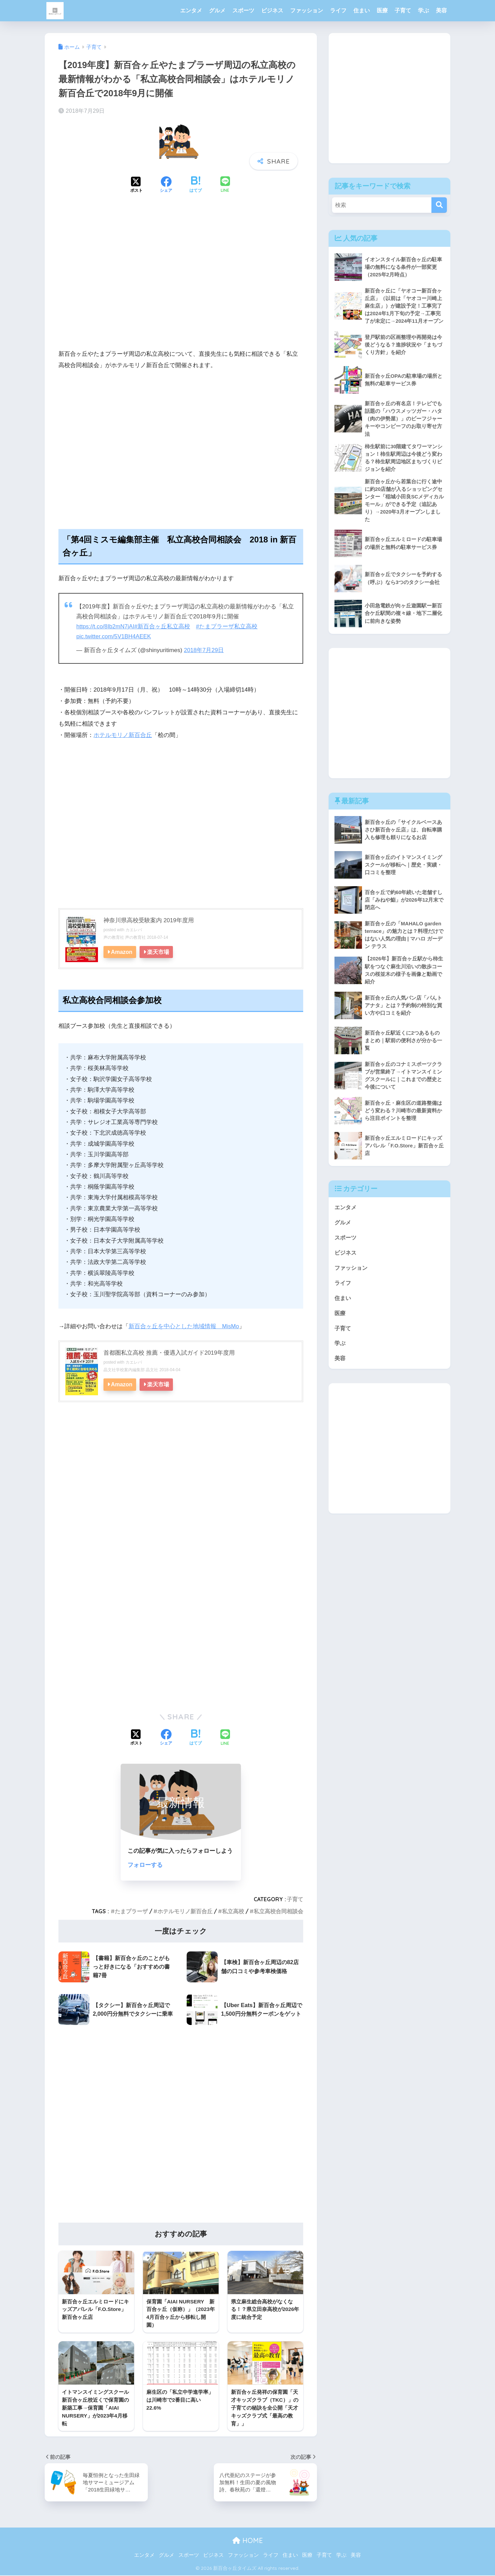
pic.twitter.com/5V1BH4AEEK (114, 636)
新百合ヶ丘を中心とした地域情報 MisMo (184, 1326)
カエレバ (133, 928)
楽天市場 (159, 951)
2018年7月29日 (204, 650)
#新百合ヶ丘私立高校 (164, 626)
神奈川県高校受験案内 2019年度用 (148, 920)
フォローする (145, 1864)
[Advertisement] (180, 283)
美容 (441, 10)
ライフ (338, 10)
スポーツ (243, 10)
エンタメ (191, 10)
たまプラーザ (131, 1910)
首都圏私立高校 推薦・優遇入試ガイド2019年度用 (169, 1352)
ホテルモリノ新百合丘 (123, 734)
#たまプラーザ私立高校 (229, 626)
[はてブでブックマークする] (195, 185)
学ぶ (423, 10)
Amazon (122, 951)
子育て (403, 10)
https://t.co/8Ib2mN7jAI (106, 626)
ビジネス (272, 10)
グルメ (217, 10)
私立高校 (233, 1910)
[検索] (439, 205)
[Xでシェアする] (136, 185)
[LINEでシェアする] (225, 185)
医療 (382, 10)
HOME (247, 2541)
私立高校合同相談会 (278, 1910)
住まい (361, 10)
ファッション (306, 10)
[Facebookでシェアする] (166, 185)
